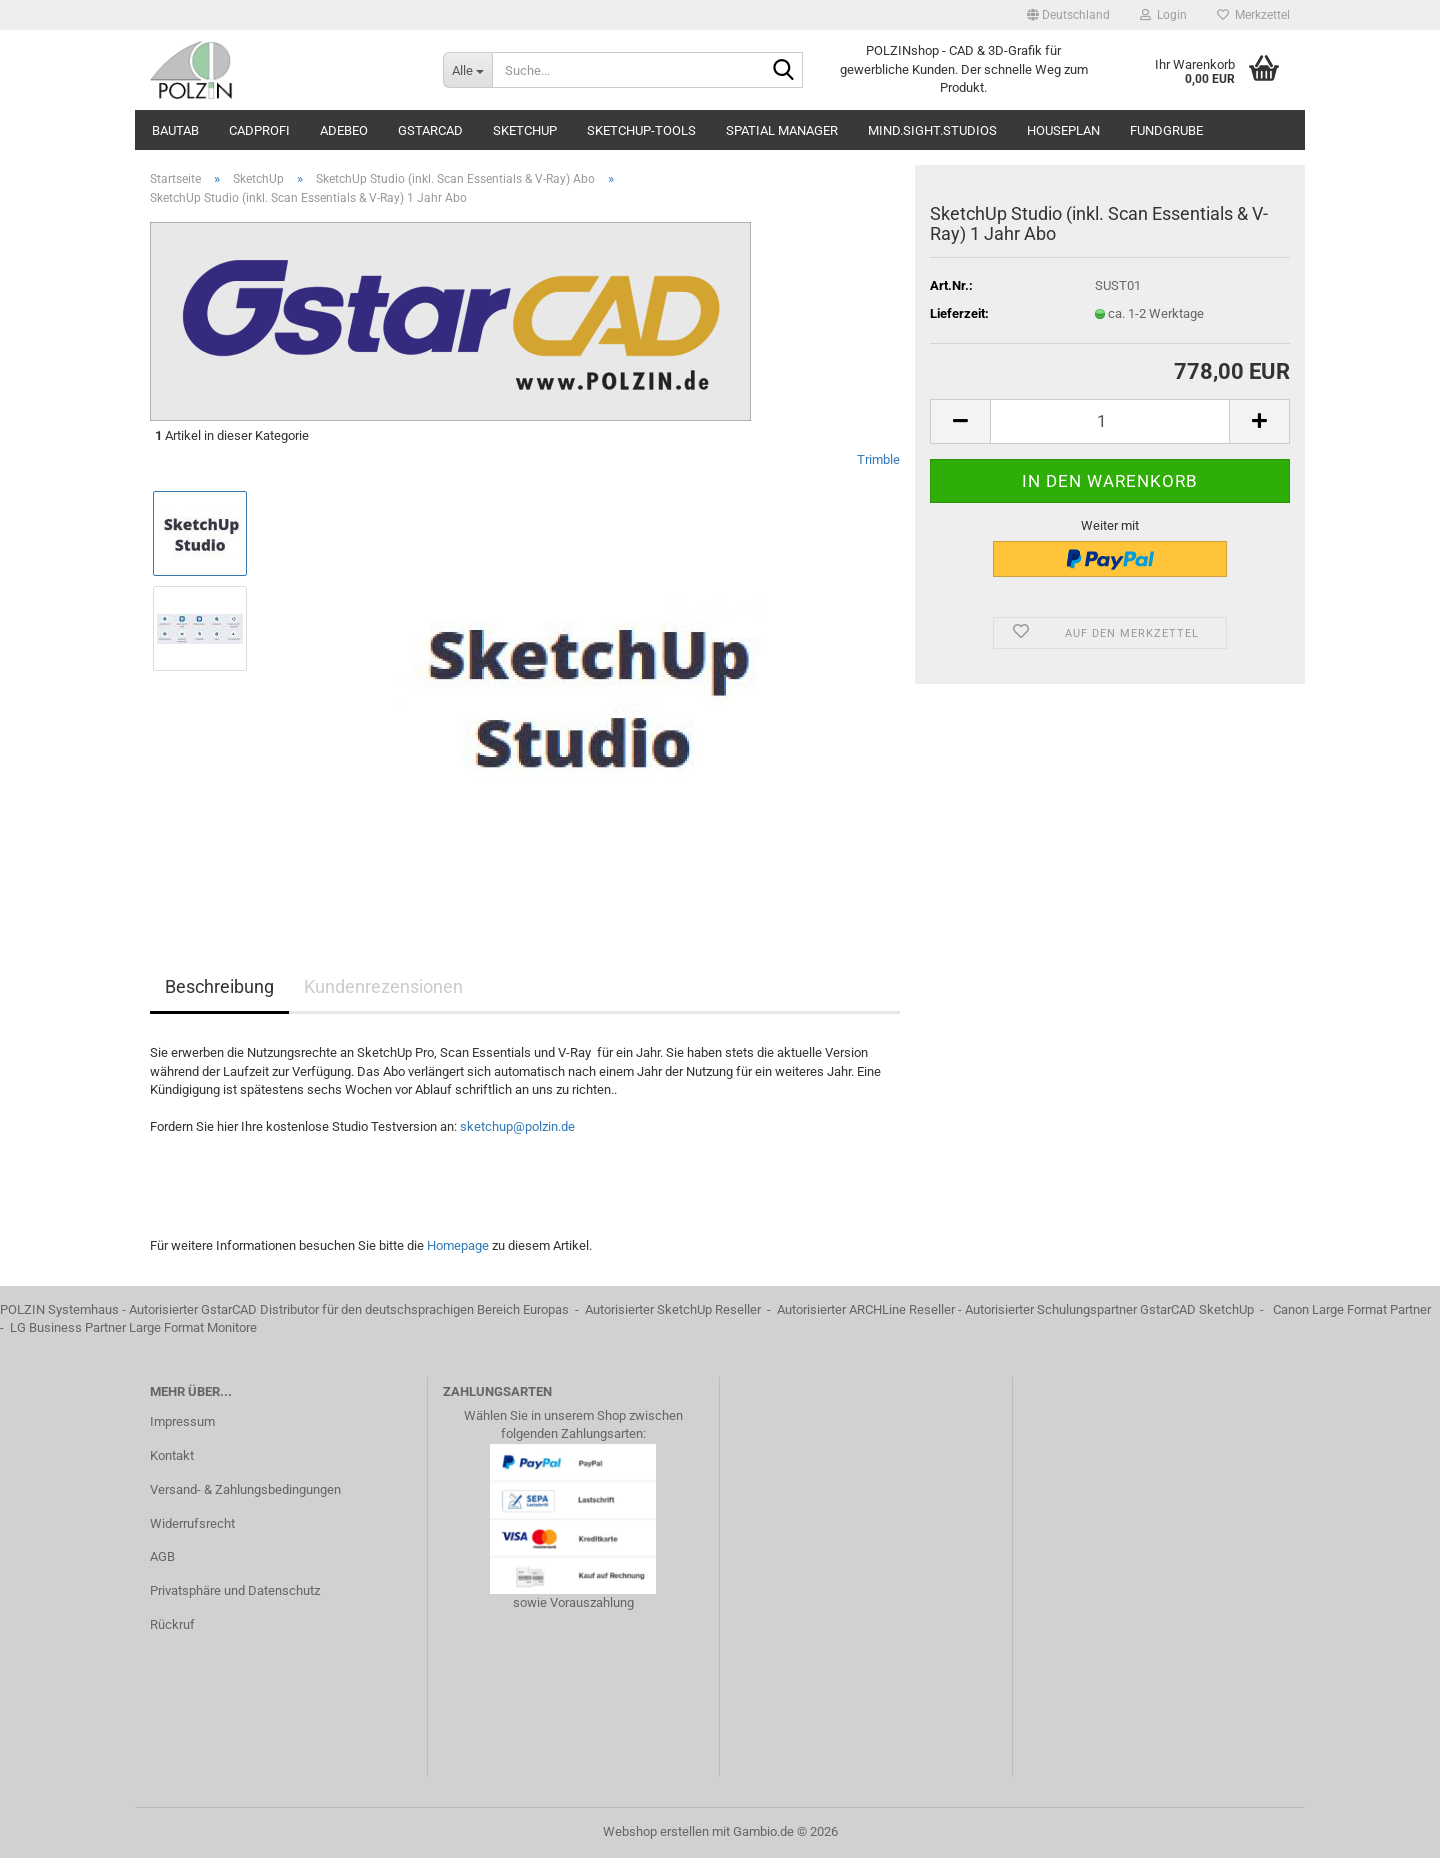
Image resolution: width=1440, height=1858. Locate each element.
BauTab (175, 130)
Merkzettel (1253, 15)
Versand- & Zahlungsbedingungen (245, 1489)
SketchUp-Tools (641, 130)
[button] (1068, 15)
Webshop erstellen (656, 1831)
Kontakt (172, 1455)
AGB (162, 1556)
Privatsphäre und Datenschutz (235, 1590)
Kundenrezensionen (383, 986)
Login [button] (1163, 15)
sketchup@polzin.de (517, 1126)
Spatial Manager (782, 130)
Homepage (458, 1245)
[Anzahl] (1110, 421)
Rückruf (172, 1624)
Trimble (878, 459)
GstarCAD (430, 130)
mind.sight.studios (932, 130)
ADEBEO (344, 130)
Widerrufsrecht (192, 1523)
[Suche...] (467, 70)
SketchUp (525, 130)
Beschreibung (219, 986)
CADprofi (259, 130)
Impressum (182, 1421)
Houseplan (1063, 130)
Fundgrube (1166, 130)
